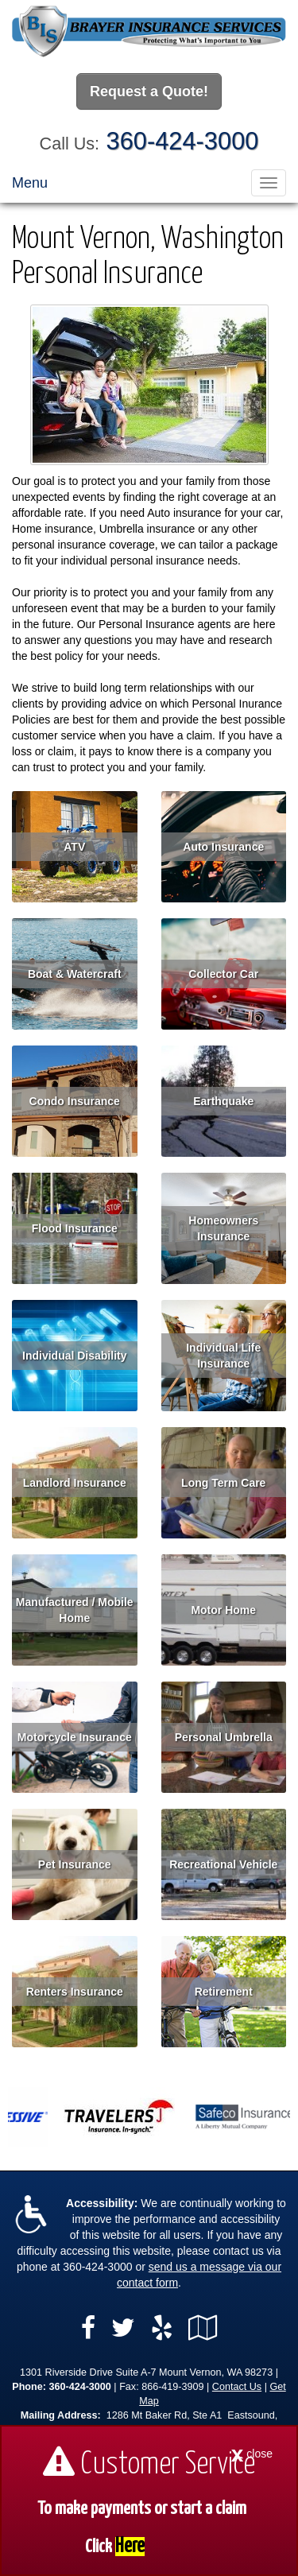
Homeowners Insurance (223, 1228)
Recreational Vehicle (223, 1864)
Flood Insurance (75, 1228)
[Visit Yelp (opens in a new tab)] (161, 2328)
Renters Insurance (74, 1991)
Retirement (224, 1991)
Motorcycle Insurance (74, 1737)
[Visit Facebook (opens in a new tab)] (88, 2328)
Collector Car (223, 974)
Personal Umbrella (224, 1737)
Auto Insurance (223, 846)
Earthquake (223, 1101)
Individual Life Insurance (223, 1355)
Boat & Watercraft (75, 974)
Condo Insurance (74, 1101)
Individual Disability (74, 1355)
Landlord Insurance (74, 1482)
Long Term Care (223, 1482)
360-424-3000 (182, 141)
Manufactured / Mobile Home (75, 1610)
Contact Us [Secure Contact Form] (236, 2386)
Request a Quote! (149, 91)
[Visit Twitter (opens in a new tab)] (123, 2328)
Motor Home (223, 1610)
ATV (74, 846)
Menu (30, 183)
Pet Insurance (74, 1864)
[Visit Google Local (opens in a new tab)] (203, 2328)
